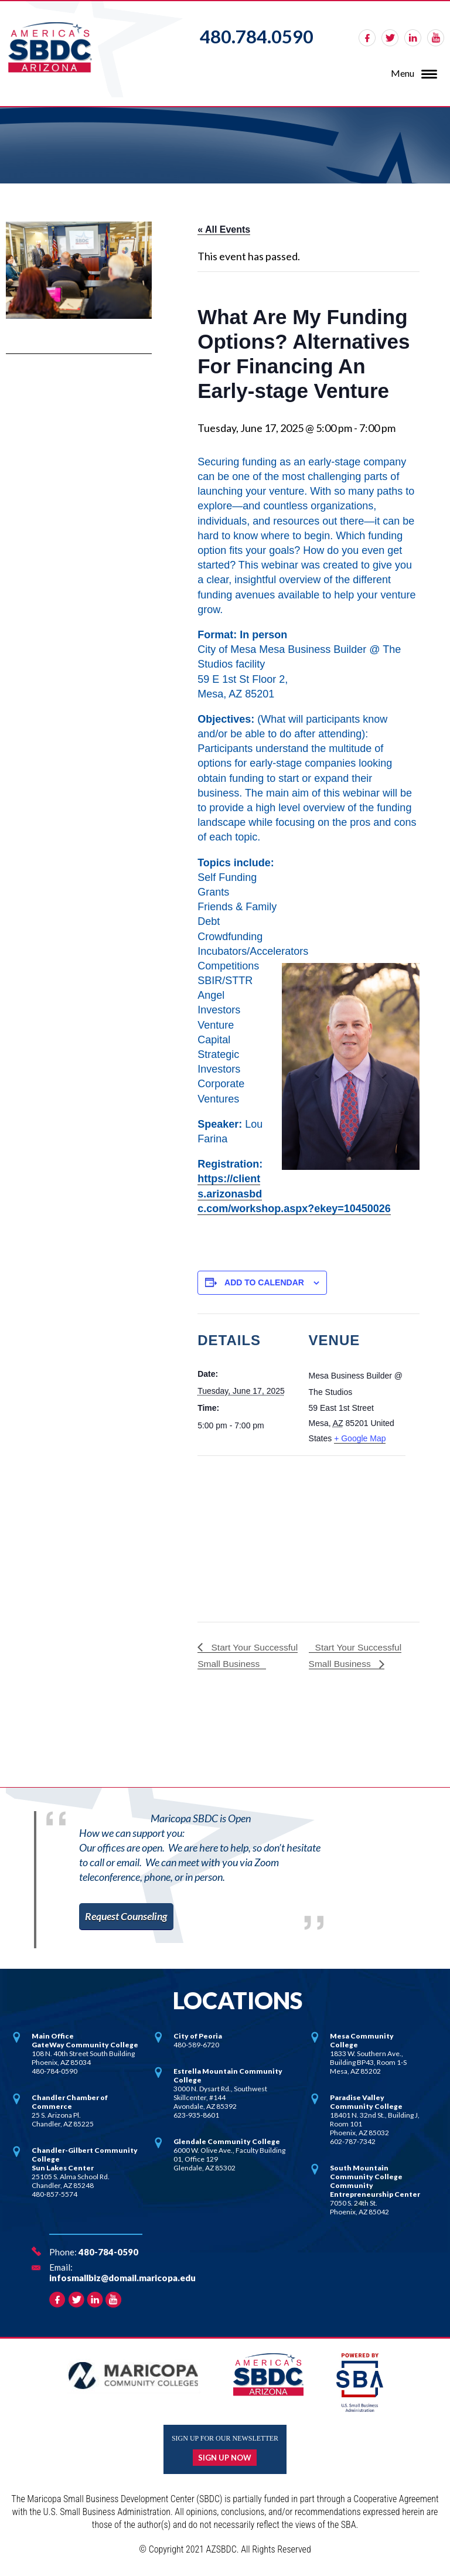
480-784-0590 (108, 2252)
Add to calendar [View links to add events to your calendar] (264, 1282)
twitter (389, 37)
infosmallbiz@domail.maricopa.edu (122, 2277)
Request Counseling (128, 1916)
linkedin (412, 37)
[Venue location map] (259, 1536)
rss (435, 37)
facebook (367, 37)
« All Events (223, 229)
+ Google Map (360, 1437)
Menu (402, 73)
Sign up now (224, 2457)
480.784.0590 (256, 36)
